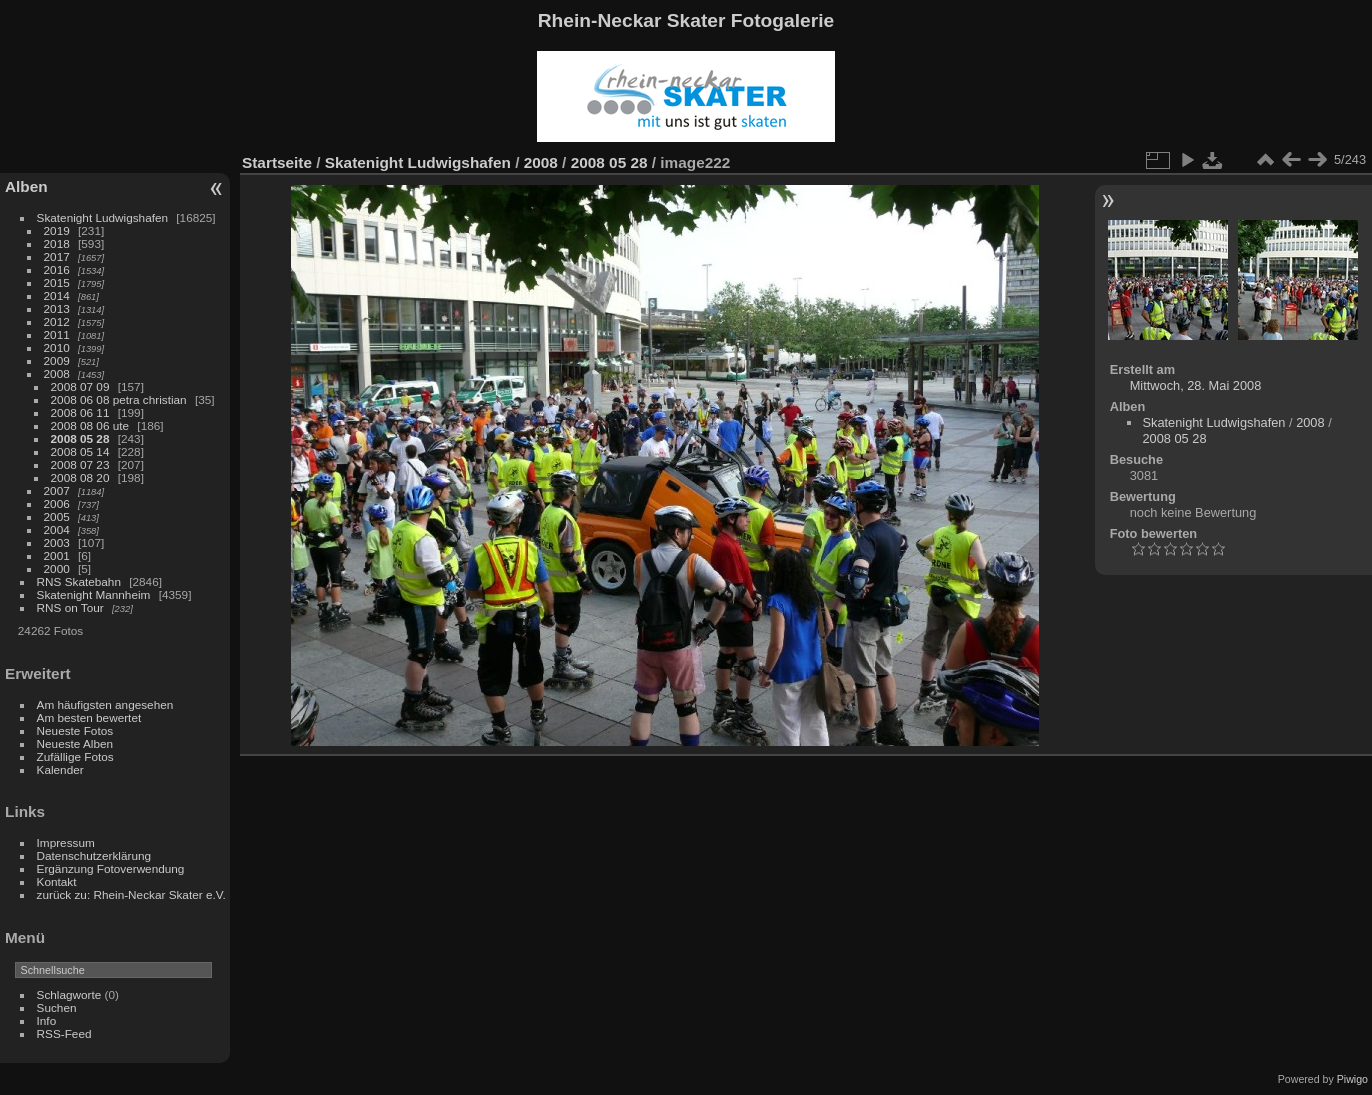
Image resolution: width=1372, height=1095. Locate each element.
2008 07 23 (80, 464)
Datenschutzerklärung (94, 855)
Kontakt (57, 881)
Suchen (57, 1007)
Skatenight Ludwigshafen (102, 217)
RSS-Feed (64, 1033)
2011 (57, 334)
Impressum (66, 842)
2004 (57, 529)
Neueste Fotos (75, 730)
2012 (57, 321)
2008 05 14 (80, 451)
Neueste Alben (75, 743)
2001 (57, 555)
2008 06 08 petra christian (119, 399)
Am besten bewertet (89, 717)
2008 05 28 (80, 438)
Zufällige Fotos (75, 756)
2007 (57, 490)
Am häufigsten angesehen (105, 704)
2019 (57, 230)
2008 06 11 (80, 412)
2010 (57, 347)
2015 (57, 282)
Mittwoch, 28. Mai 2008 (1196, 385)
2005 (57, 516)
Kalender (60, 769)
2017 (57, 256)
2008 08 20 (80, 477)
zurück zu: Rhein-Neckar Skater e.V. (131, 894)
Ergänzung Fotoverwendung (111, 868)
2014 (57, 295)
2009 (57, 360)
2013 (57, 308)
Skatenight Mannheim (94, 594)
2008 (57, 373)
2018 (57, 243)
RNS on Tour (70, 607)
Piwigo (1352, 1079)
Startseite (277, 162)
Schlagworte (69, 994)
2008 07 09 (80, 386)
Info (47, 1020)
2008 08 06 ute (90, 425)
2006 (57, 503)
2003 (57, 542)
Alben (26, 186)
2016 (57, 269)
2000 (57, 568)
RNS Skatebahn (79, 581)
